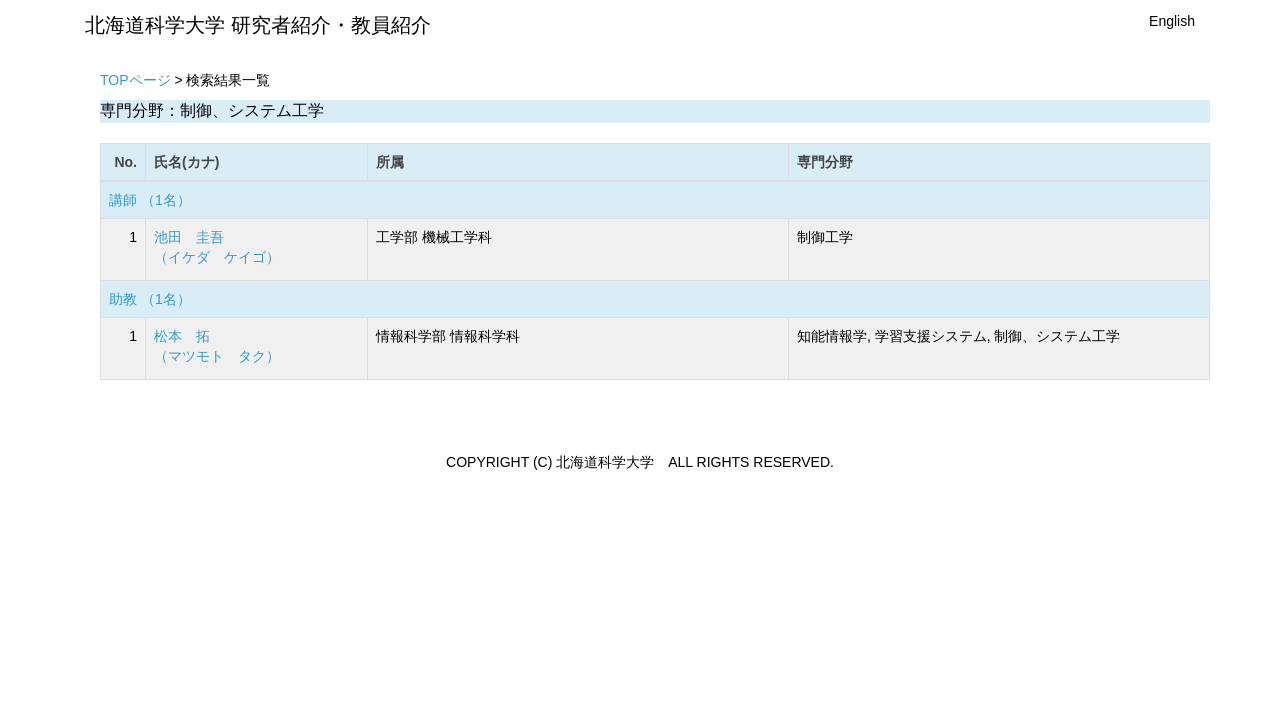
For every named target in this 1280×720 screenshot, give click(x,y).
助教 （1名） (150, 299)
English (1172, 21)
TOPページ (135, 80)
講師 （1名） (150, 200)
